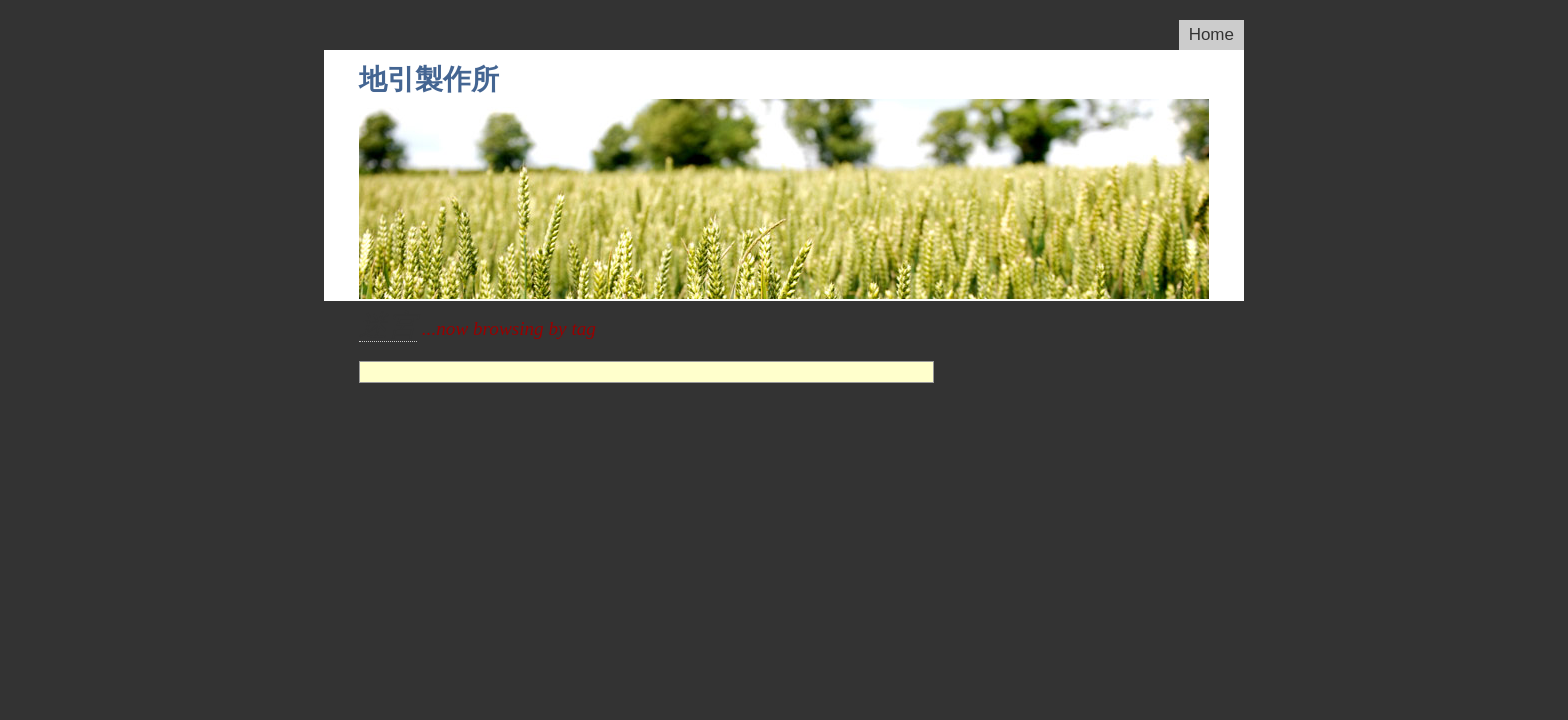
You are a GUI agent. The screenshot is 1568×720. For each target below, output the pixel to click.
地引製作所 (429, 79)
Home (1211, 34)
